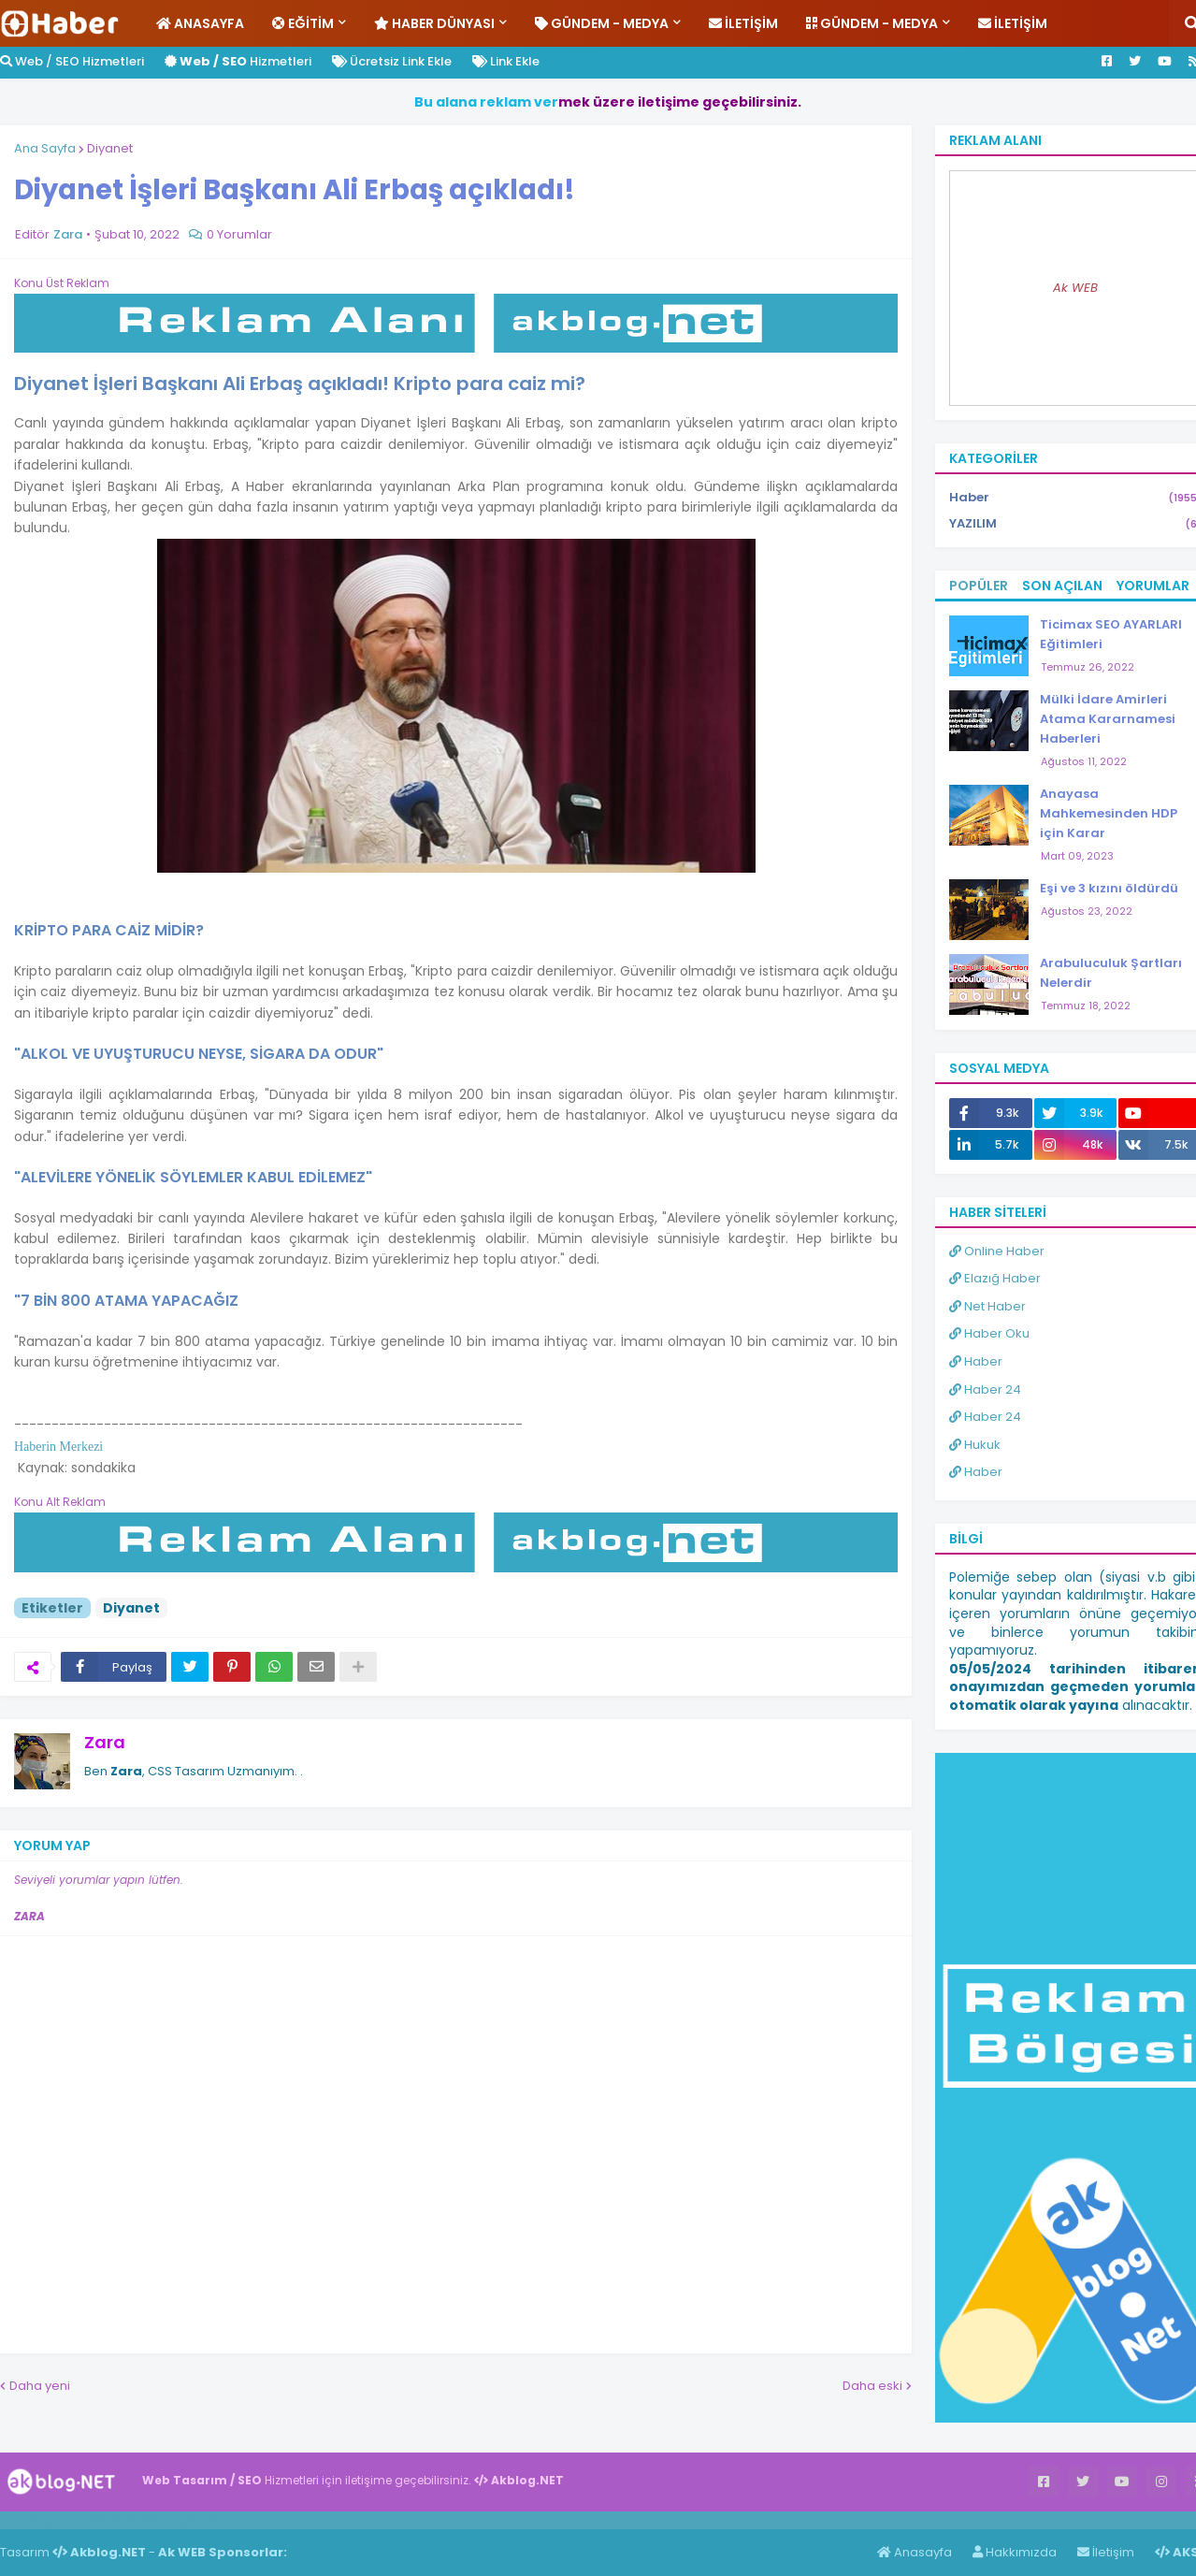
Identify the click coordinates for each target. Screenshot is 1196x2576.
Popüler (978, 585)
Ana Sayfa (45, 148)
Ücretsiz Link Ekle (392, 61)
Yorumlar (1153, 585)
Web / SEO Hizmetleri (72, 61)
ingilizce (194, 2520)
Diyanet (110, 148)
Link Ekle (506, 61)
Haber (103, 2520)
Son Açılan (1062, 585)
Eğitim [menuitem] (303, 23)
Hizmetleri (238, 61)
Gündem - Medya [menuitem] (602, 23)
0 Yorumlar (239, 234)
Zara (104, 1742)
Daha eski (872, 2386)
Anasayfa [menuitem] (200, 23)
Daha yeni (39, 2386)
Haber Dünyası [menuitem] (434, 23)
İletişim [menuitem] (743, 23)
